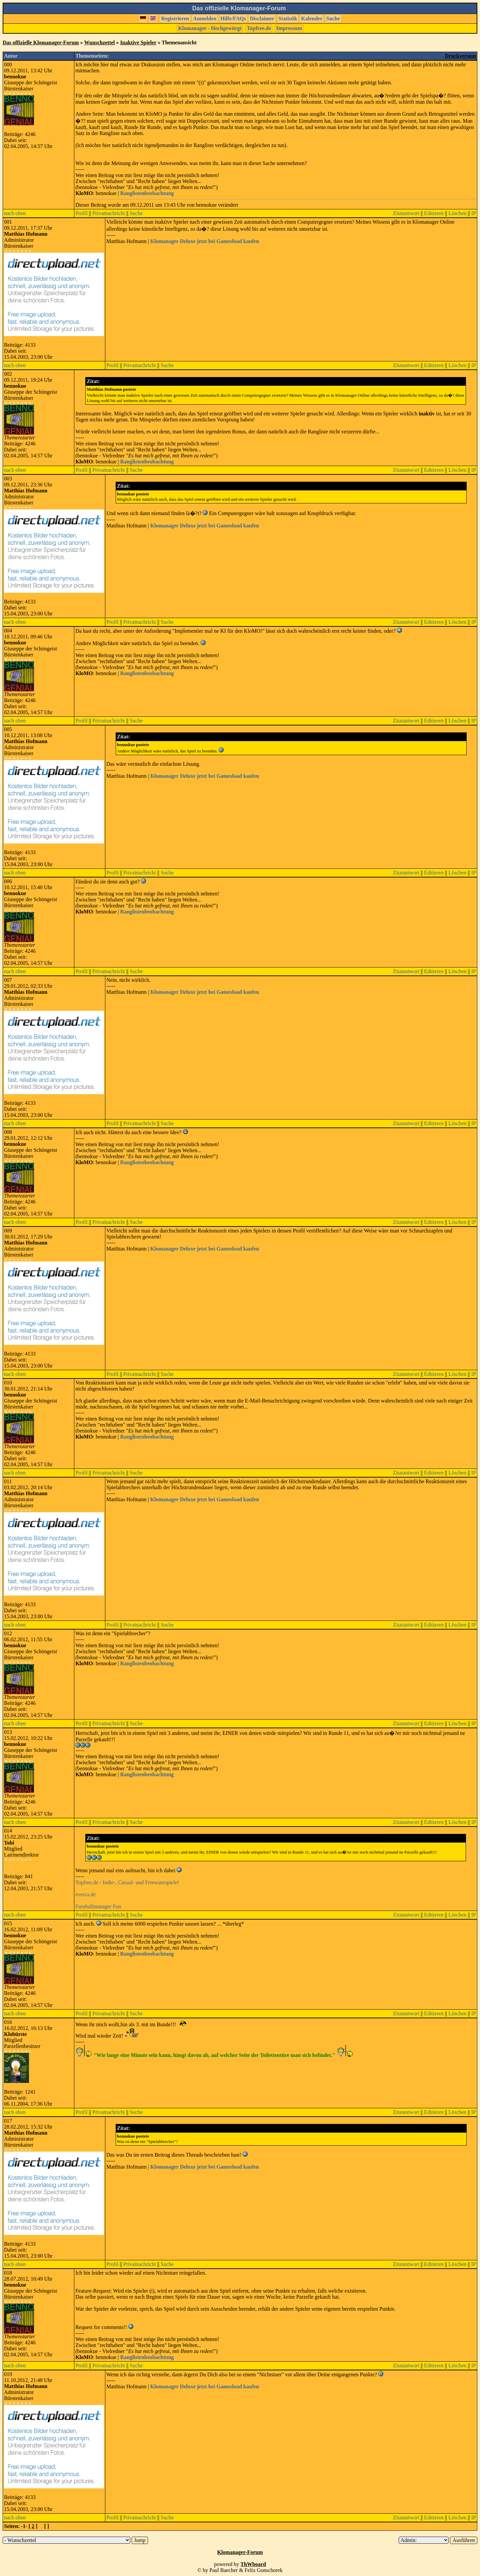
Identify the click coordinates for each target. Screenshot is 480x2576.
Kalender (311, 18)
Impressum (289, 28)
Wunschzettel (99, 42)
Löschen (457, 213)
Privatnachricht (108, 213)
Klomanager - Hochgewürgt (210, 28)
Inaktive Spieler (138, 42)
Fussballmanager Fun (98, 1906)
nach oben (15, 213)
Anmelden (204, 18)
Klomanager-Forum (240, 2552)
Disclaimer (262, 18)
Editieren (434, 213)
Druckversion (460, 56)
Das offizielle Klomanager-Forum (41, 42)
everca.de (85, 1894)
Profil (81, 213)
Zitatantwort (406, 213)
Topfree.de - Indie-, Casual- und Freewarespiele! (127, 1882)
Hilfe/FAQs (233, 18)
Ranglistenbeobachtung (147, 193)
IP (473, 213)
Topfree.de (259, 28)
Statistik (287, 18)
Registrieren (175, 18)
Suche (333, 18)
